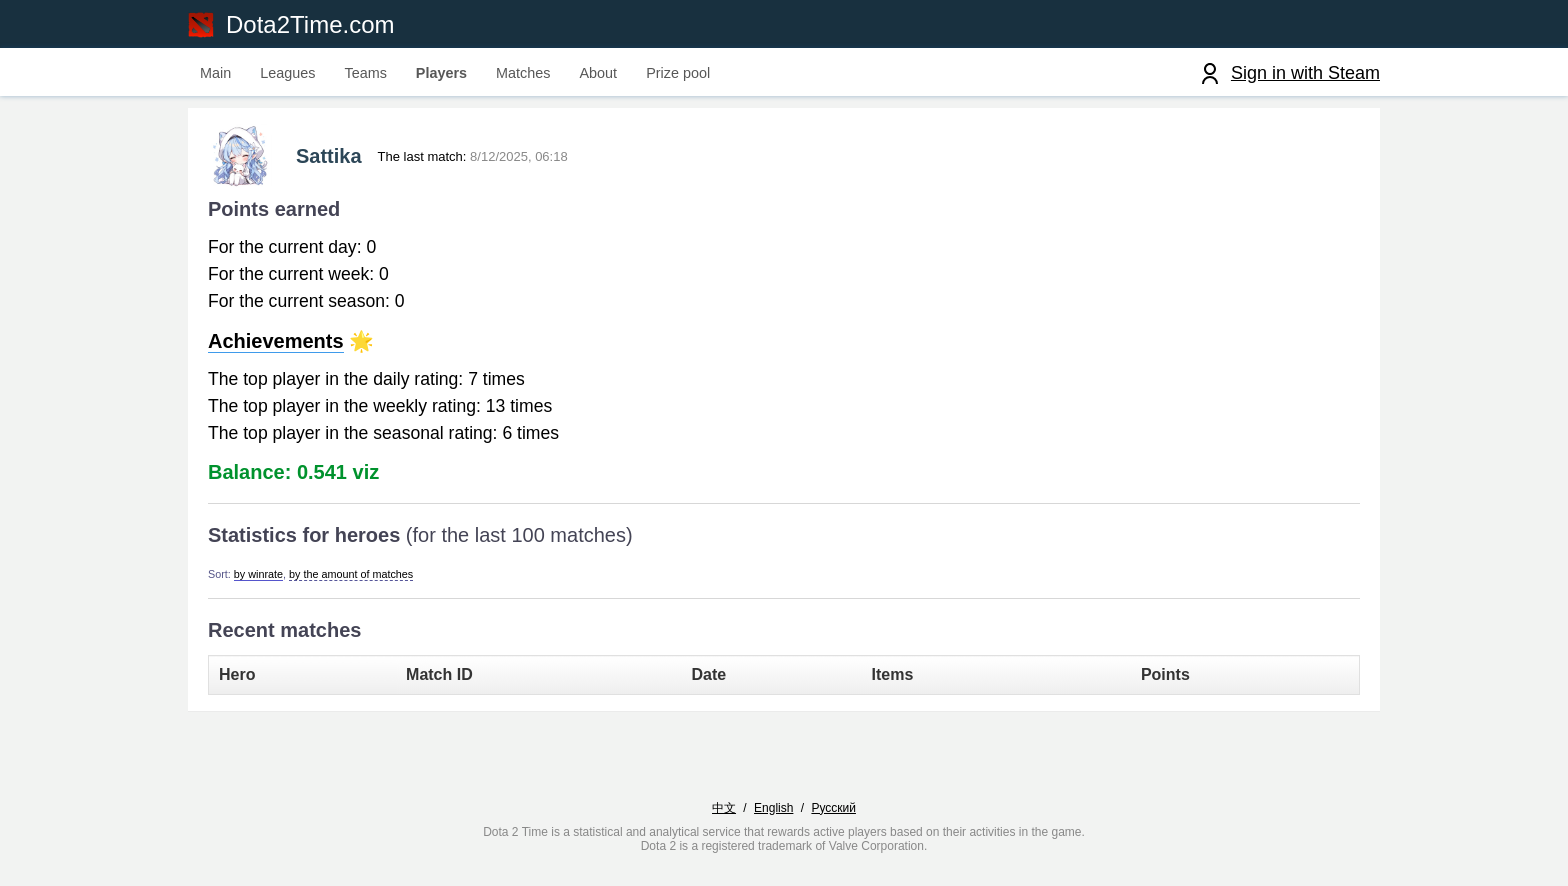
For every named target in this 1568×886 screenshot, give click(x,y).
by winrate (258, 574)
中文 (724, 808)
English (773, 808)
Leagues (287, 73)
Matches (523, 73)
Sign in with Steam (1305, 73)
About (599, 73)
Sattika (329, 156)
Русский (833, 808)
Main (215, 73)
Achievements (276, 341)
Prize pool (678, 73)
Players (441, 73)
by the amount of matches (351, 574)
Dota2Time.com (310, 24)
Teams (365, 73)
